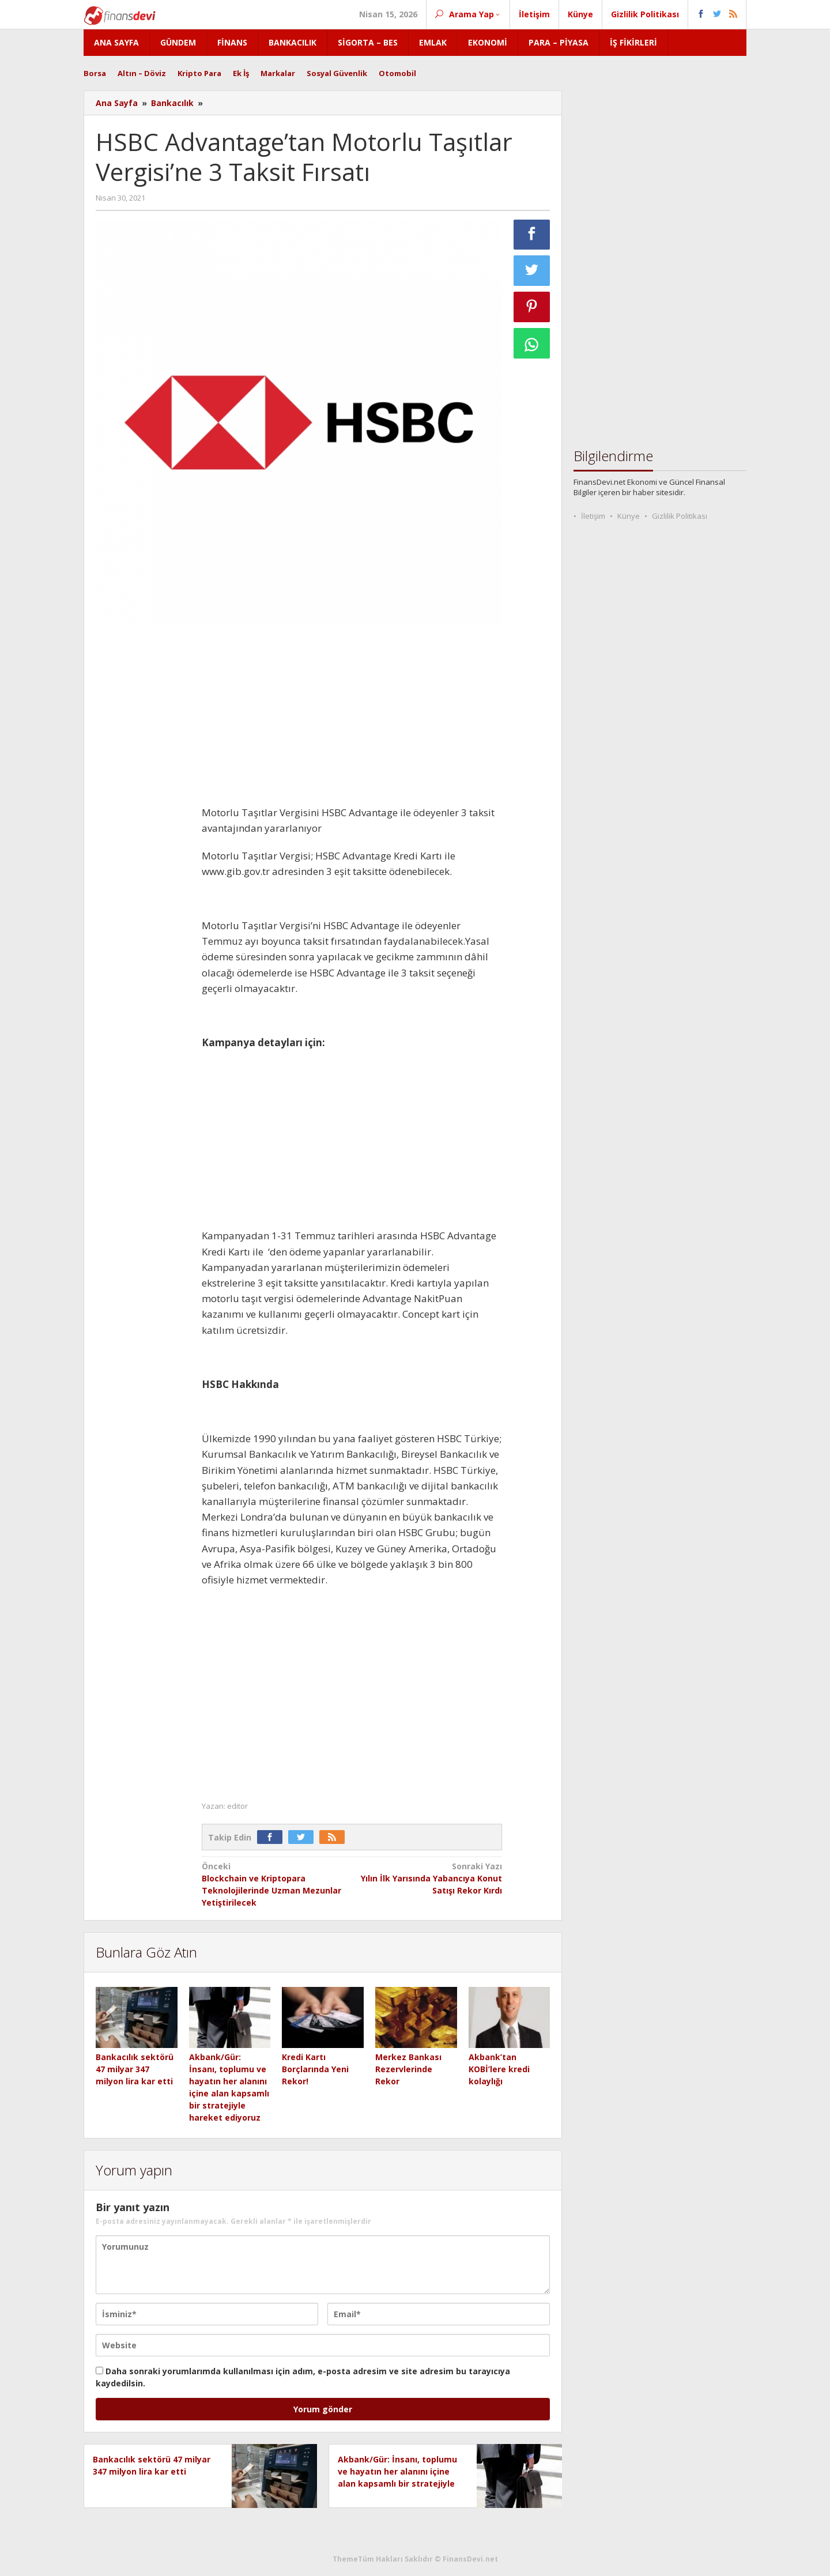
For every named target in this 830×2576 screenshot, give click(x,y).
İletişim (593, 516)
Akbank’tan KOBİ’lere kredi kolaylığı (499, 2069)
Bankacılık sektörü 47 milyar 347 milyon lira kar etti (134, 2069)
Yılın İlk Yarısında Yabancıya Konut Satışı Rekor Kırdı (430, 1878)
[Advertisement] (143, 807)
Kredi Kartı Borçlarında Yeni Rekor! (315, 2069)
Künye (628, 516)
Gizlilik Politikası (679, 516)
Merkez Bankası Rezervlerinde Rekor (408, 2069)
